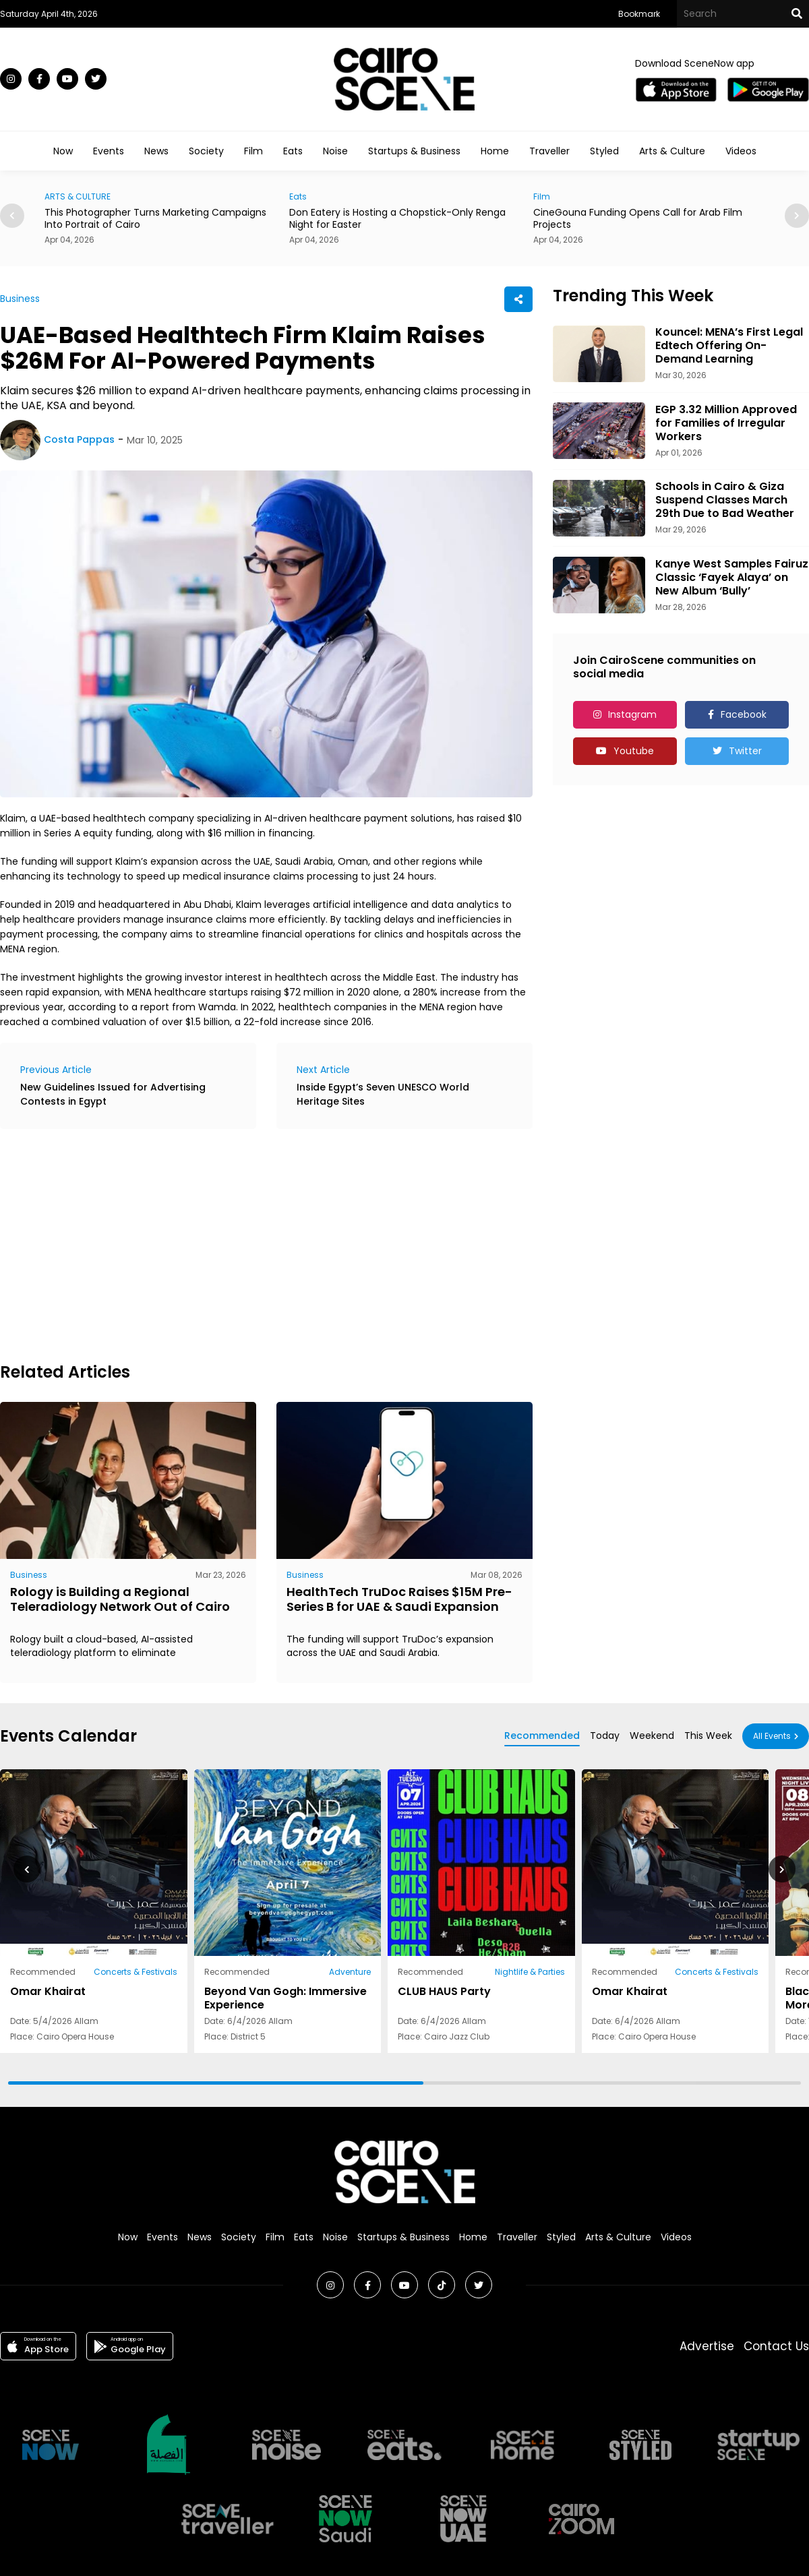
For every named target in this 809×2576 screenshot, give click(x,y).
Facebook (744, 714)
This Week (708, 1735)
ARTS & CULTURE (77, 196)
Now (63, 151)
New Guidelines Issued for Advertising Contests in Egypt (113, 1094)
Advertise (707, 2346)
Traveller (549, 151)
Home (495, 151)
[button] (797, 216)
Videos (740, 151)
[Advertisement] (178, 1243)
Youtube (633, 751)
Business (20, 298)
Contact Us (776, 2346)
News (156, 151)
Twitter (745, 751)
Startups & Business (414, 151)
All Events (772, 1736)
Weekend (652, 1735)
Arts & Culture (672, 151)
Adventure (350, 1971)
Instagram (632, 714)
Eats (293, 151)
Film (253, 151)
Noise (335, 151)
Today (605, 1735)
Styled (604, 151)
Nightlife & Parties (530, 1971)
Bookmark (639, 14)
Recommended (542, 1735)
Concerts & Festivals (135, 1971)
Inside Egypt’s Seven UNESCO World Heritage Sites (383, 1094)
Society (206, 151)
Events (108, 151)
